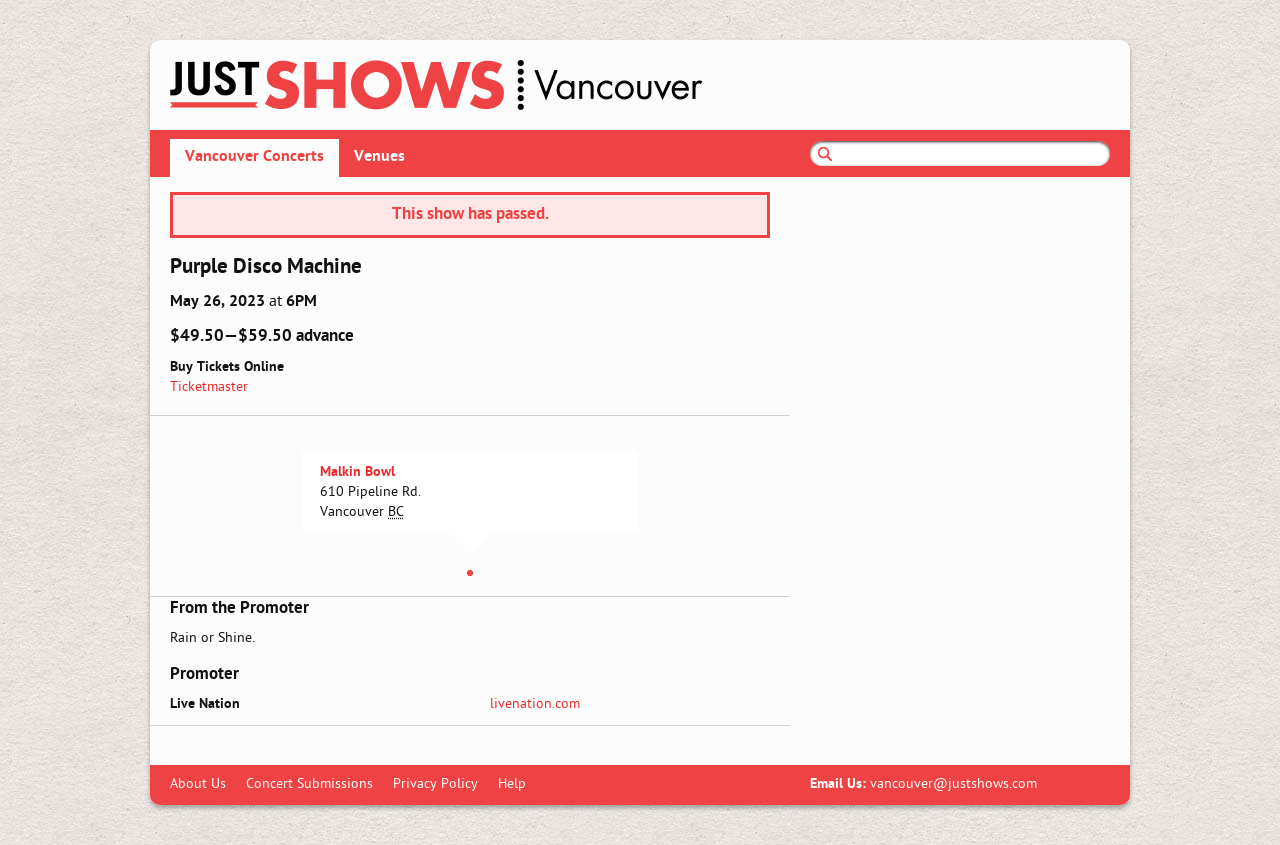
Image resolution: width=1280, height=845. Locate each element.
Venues (379, 157)
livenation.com (535, 704)
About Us (198, 784)
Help (512, 784)
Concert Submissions (309, 784)
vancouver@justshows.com (953, 784)
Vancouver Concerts (254, 157)
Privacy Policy (435, 784)
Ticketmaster (209, 387)
